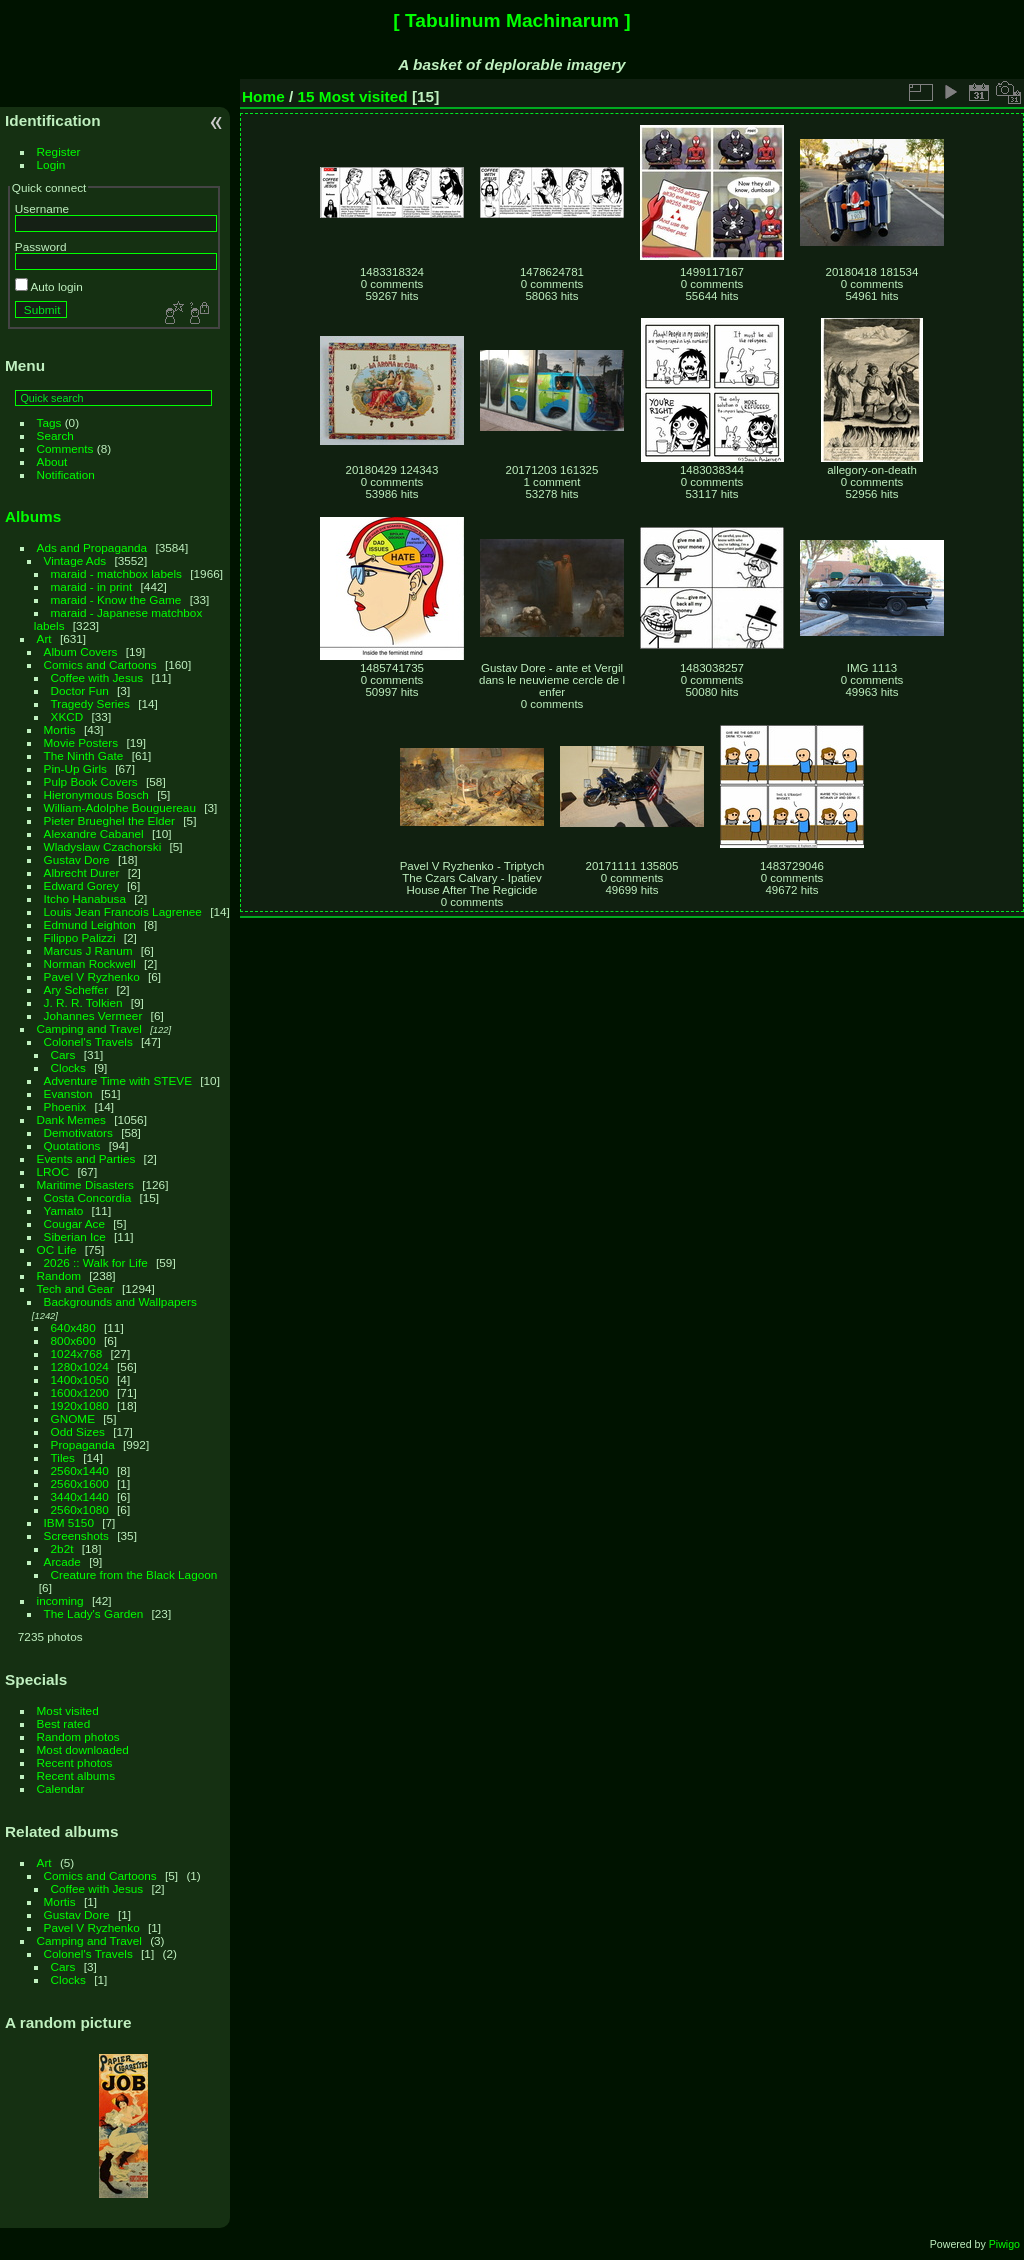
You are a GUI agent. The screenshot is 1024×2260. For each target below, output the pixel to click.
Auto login (49, 286)
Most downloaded (83, 1749)
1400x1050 (80, 1379)
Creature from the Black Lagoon (134, 1574)
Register (59, 151)
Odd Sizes (78, 1431)
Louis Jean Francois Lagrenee (123, 911)
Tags (49, 422)
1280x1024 (80, 1366)
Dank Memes (71, 1119)
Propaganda (83, 1444)
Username (42, 208)
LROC (53, 1171)
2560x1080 (80, 1509)
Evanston (68, 1093)
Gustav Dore (77, 859)
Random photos (78, 1736)
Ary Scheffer (76, 989)
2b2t (62, 1548)
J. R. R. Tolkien (83, 1002)
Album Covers (81, 651)
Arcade (62, 1561)
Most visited (68, 1710)
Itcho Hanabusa (85, 898)
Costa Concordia (88, 1197)
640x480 (73, 1327)
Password (41, 246)
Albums (33, 516)
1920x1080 (80, 1405)
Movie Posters (81, 742)
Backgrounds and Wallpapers (120, 1301)
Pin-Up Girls (75, 768)
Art (44, 638)
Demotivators (78, 1132)
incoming (60, 1600)
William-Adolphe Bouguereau (120, 807)
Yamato (64, 1210)
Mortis (60, 729)
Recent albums (76, 1775)
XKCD (67, 716)
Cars (63, 1054)
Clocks (68, 1067)
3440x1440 (80, 1496)
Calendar (61, 1788)
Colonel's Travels (88, 1041)
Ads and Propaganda (92, 547)
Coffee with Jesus (97, 677)
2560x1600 (80, 1483)
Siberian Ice (75, 1236)
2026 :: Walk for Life (96, 1262)
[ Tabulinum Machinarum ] (511, 20)
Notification (66, 474)
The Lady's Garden (94, 1613)
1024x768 (77, 1353)
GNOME (73, 1418)
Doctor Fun (80, 690)
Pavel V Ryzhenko (92, 976)
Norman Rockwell (90, 963)
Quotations (72, 1145)
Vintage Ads (75, 560)
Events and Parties (86, 1158)
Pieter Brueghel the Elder (109, 820)
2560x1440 (80, 1470)
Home (263, 96)
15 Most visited (353, 96)
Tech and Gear (75, 1288)
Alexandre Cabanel (94, 833)
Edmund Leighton (90, 924)
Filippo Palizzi (80, 937)
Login (51, 164)
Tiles (63, 1457)
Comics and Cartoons (100, 664)
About (52, 461)
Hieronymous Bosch (96, 794)
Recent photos (75, 1762)
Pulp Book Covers (91, 781)
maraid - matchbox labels (116, 573)
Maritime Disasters (85, 1184)
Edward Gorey (81, 885)
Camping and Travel (89, 1028)
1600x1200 (80, 1392)
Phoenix (65, 1106)
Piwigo (1004, 2244)
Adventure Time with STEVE (118, 1080)
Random (59, 1275)
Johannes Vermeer (93, 1015)
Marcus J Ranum (88, 950)
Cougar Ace (74, 1223)
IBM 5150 (69, 1522)
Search (55, 435)
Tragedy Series (90, 703)
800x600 (73, 1340)
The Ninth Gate (84, 755)
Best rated (64, 1723)
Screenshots (76, 1535)
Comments (65, 448)
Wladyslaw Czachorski (103, 846)
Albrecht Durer (82, 872)
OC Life (57, 1249)
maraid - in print (92, 586)
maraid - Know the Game (116, 599)
